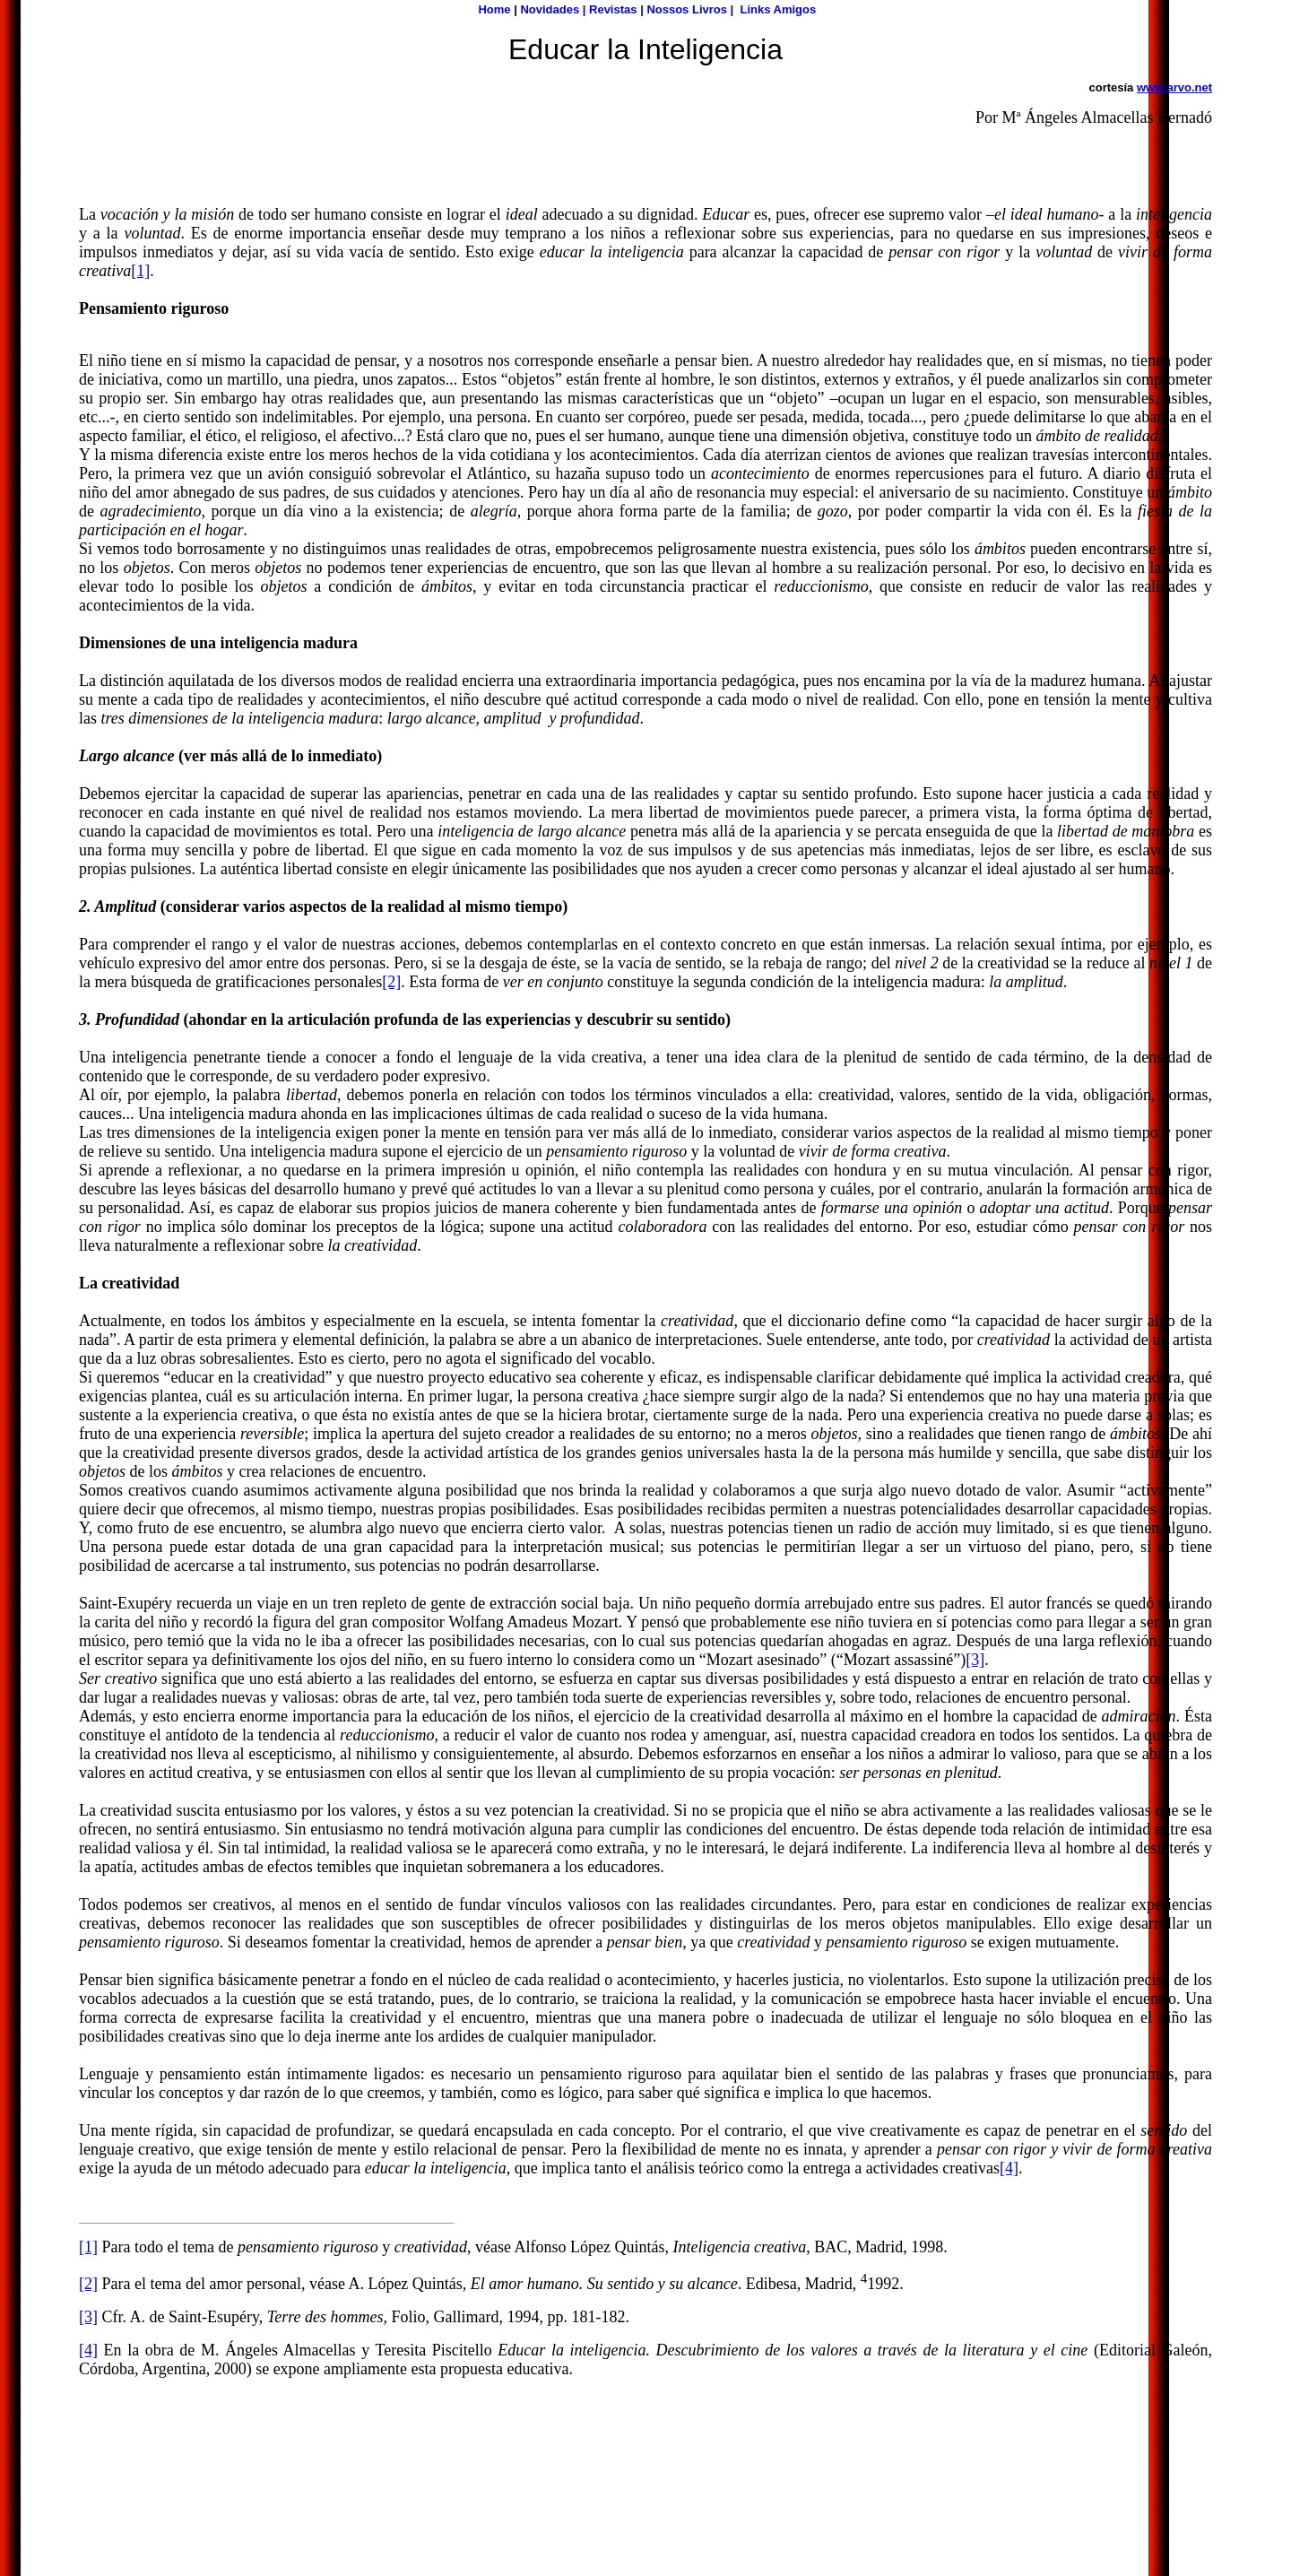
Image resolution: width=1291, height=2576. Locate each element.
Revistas (613, 9)
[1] (140, 271)
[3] (975, 1660)
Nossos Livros (686, 9)
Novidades (549, 9)
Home (494, 9)
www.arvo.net (1174, 87)
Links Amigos (778, 9)
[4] (1009, 2168)
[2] (391, 982)
